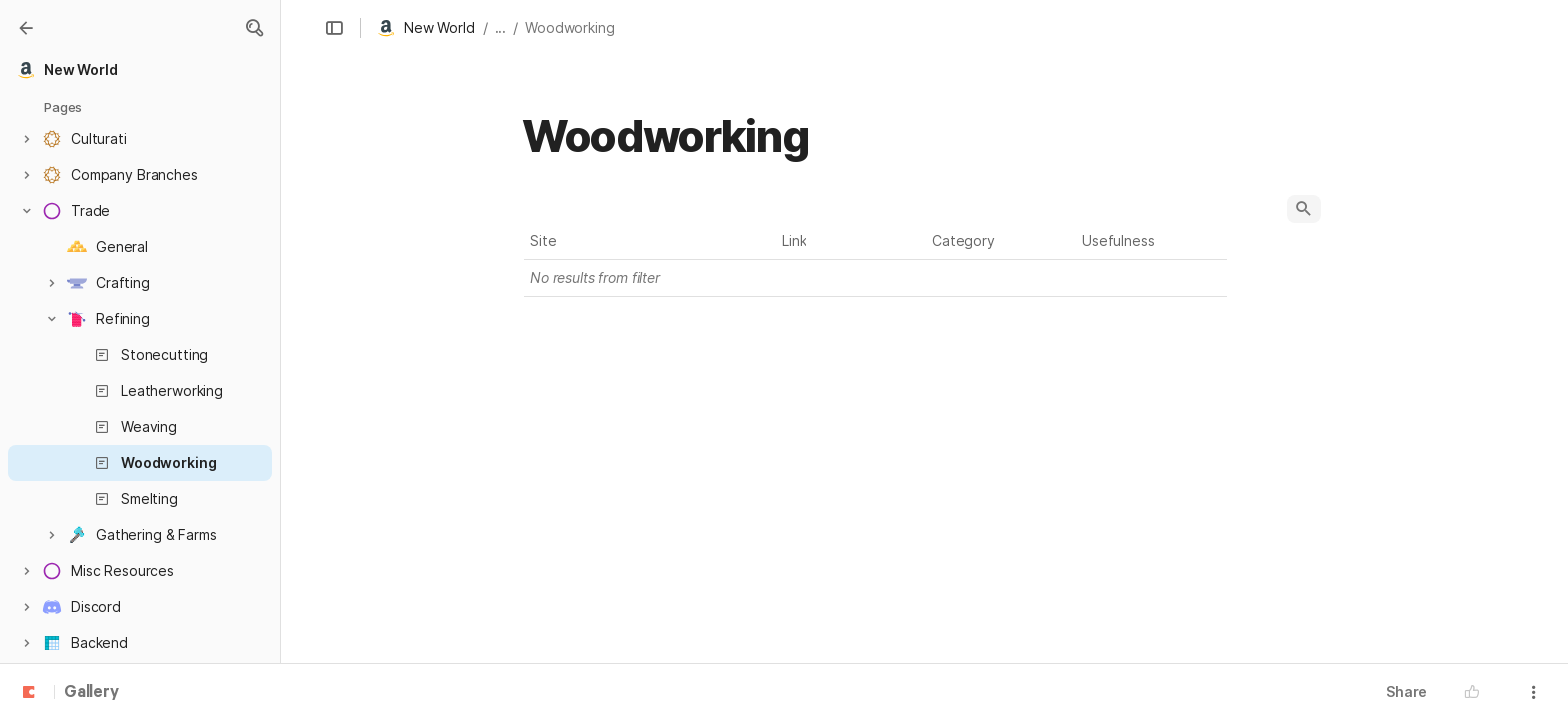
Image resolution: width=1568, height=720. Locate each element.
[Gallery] (26, 28)
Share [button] (1406, 691)
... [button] (501, 27)
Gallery (91, 693)
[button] (254, 28)
